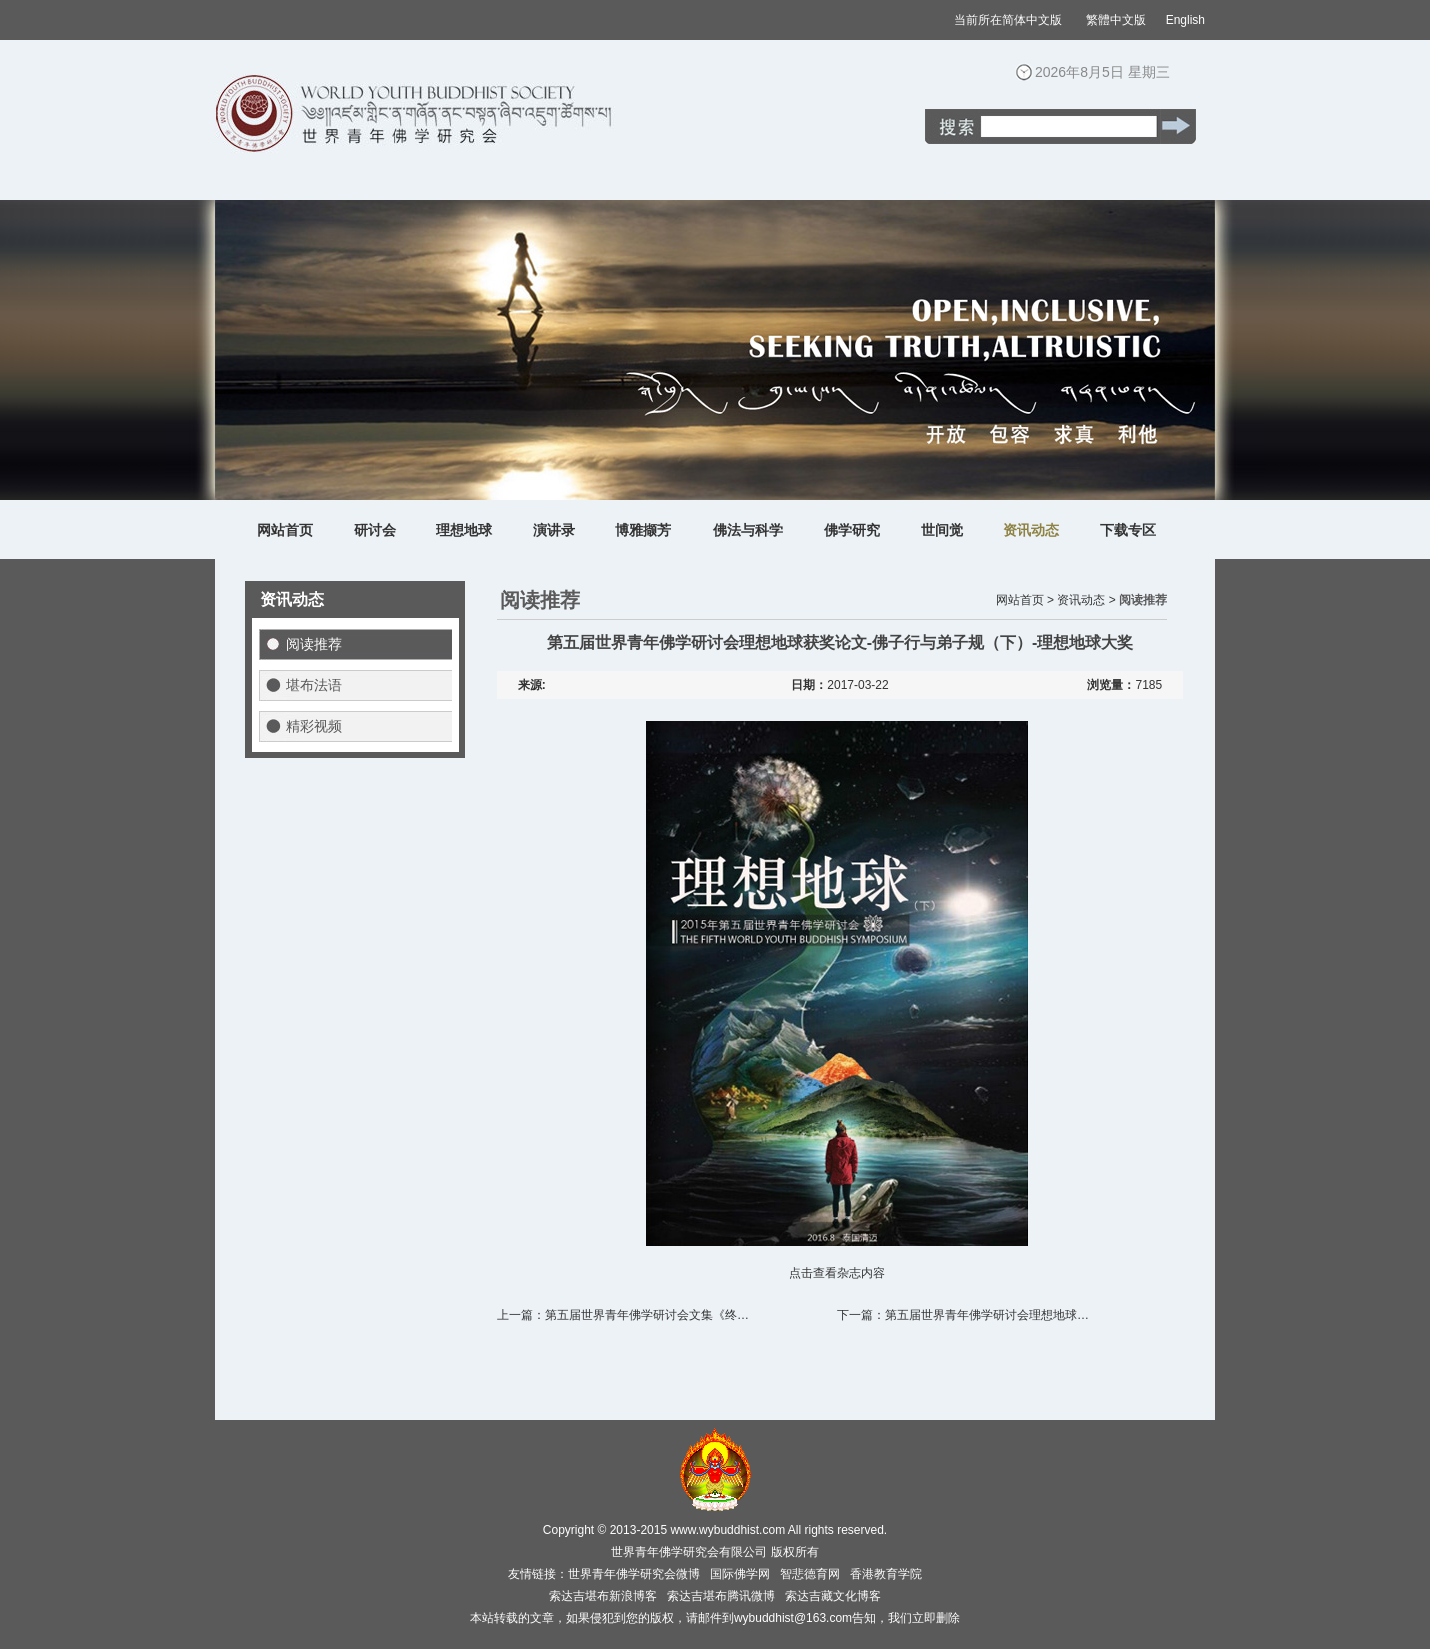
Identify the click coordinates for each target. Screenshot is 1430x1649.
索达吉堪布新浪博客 (603, 1596)
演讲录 (554, 530)
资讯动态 (1031, 530)
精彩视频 (314, 726)
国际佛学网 (740, 1574)
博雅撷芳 (643, 530)
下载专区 (1128, 530)
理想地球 (464, 530)
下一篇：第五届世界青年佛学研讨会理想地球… (963, 1315)
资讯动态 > (1086, 600)
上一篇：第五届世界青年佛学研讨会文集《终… (623, 1315)
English (1185, 20)
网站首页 (285, 530)
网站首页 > (1025, 600)
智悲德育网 (810, 1574)
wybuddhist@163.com (793, 1618)
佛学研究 (852, 530)
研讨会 (375, 530)
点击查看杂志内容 (837, 1273)
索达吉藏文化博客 (833, 1596)
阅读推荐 (314, 644)
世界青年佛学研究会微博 (634, 1574)
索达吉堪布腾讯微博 (721, 1596)
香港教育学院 (886, 1574)
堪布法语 (314, 685)
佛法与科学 (748, 530)
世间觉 (942, 530)
